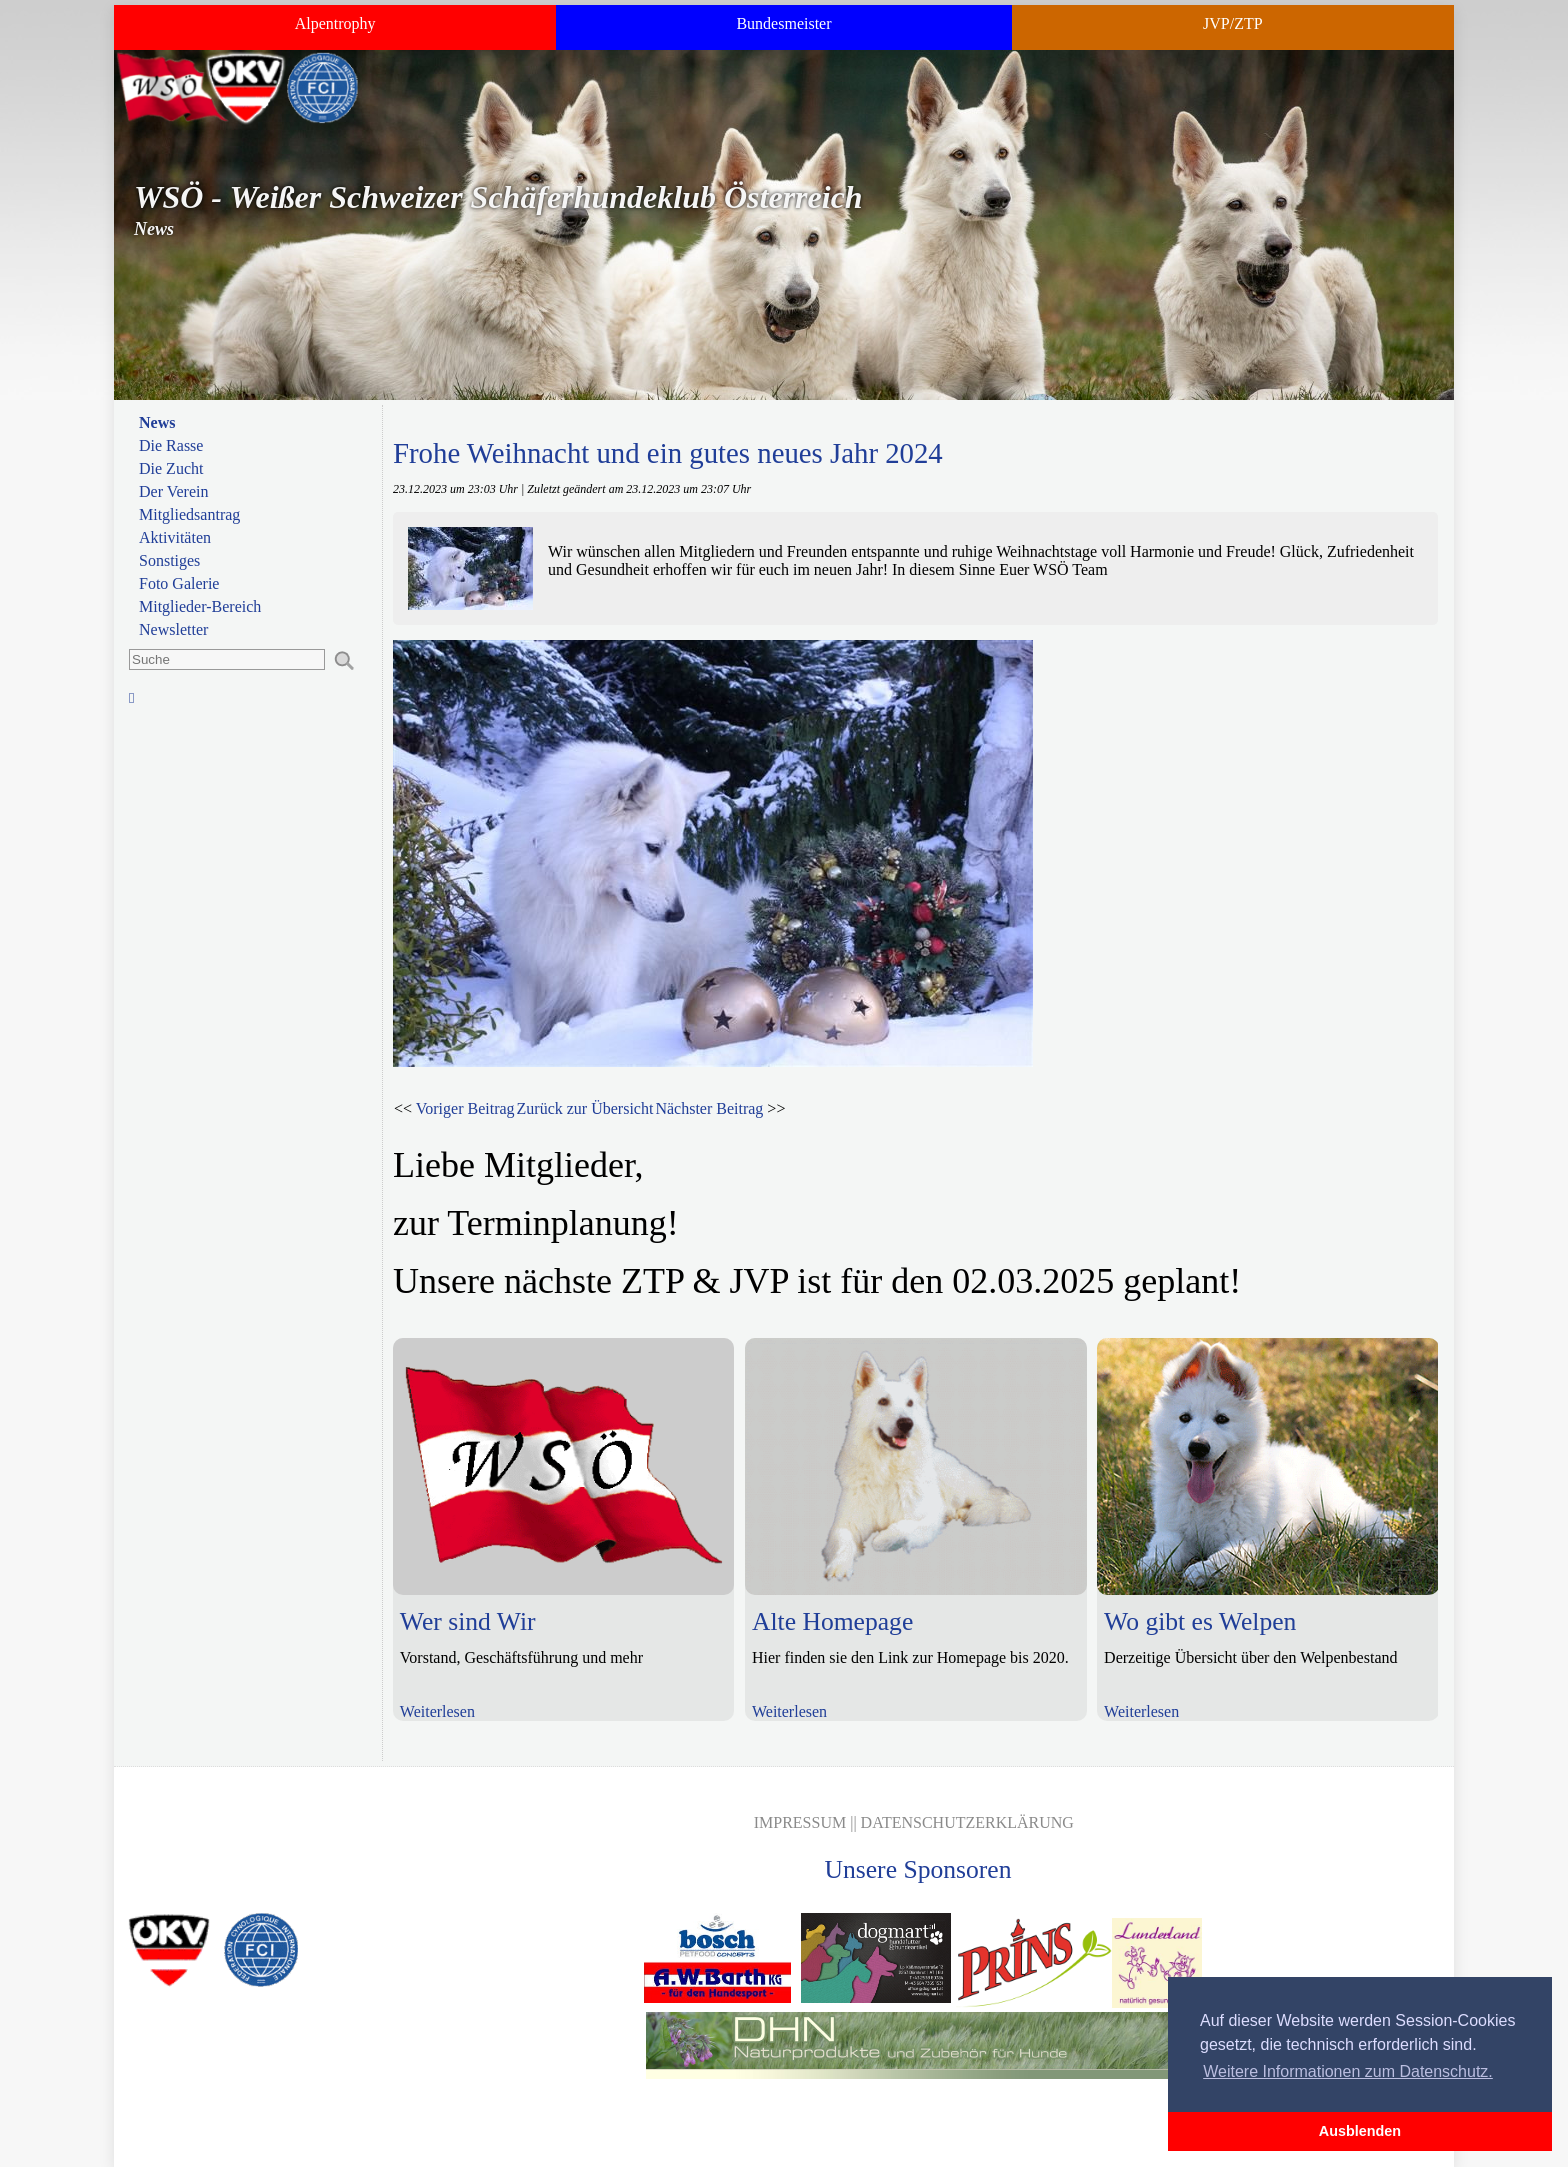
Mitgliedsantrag (189, 514)
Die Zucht (171, 468)
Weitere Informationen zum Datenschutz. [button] (1348, 2071)
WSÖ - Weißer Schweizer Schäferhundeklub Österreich (498, 197)
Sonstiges (169, 560)
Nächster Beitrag (709, 1108)
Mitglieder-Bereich (200, 606)
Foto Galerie (179, 583)
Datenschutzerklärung (967, 1822)
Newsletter (173, 629)
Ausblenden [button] (1360, 2131)
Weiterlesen (437, 1711)
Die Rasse (171, 445)
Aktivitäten (175, 537)
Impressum (800, 1822)
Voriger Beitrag (465, 1108)
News (157, 422)
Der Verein (173, 491)
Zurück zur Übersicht (585, 1108)
